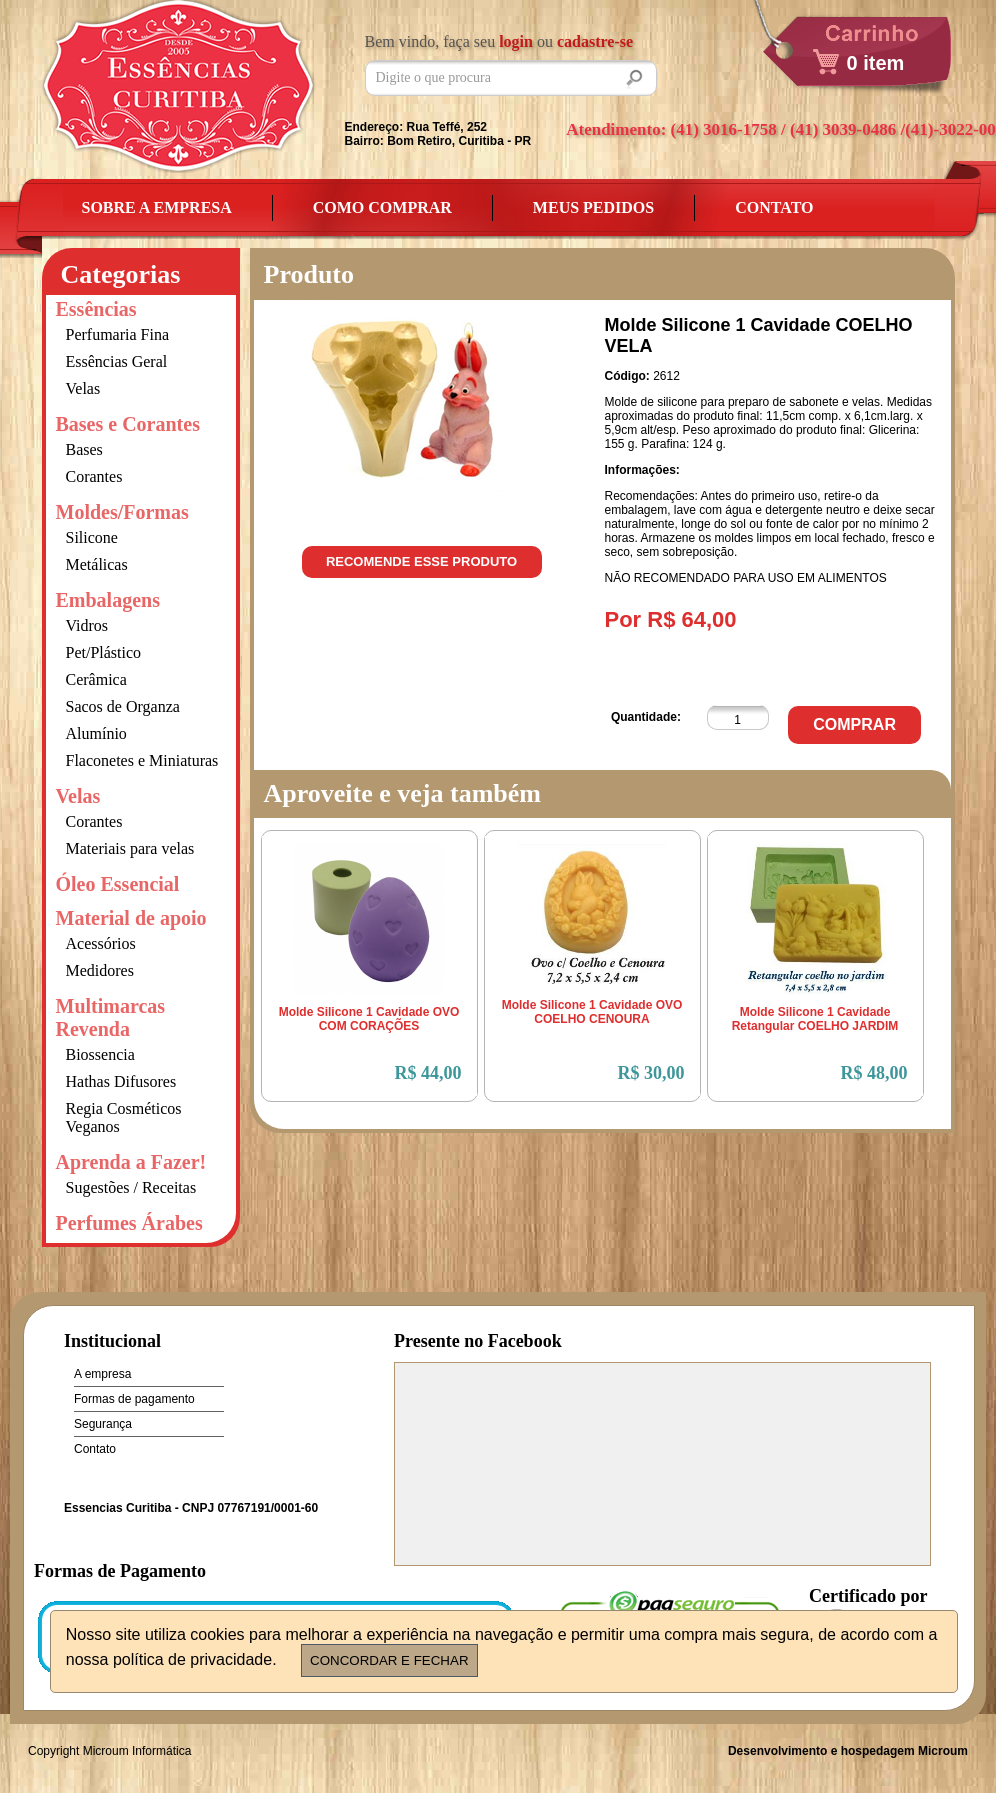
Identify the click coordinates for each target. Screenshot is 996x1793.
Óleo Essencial (118, 884)
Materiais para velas (130, 848)
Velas (83, 388)
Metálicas (97, 564)
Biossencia (100, 1054)
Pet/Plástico (104, 652)
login (516, 41)
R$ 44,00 (428, 1073)
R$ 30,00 (651, 1073)
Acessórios (101, 943)
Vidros (87, 625)
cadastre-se (595, 41)
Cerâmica (96, 679)
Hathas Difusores (121, 1081)
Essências (96, 309)
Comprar (854, 724)
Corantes (94, 476)
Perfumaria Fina (118, 334)
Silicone (92, 537)
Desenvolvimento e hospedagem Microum (848, 1751)
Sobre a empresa (157, 207)
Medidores (100, 970)
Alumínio (96, 733)
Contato (774, 207)
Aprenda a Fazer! (131, 1162)
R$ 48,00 (874, 1073)
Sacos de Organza (123, 706)
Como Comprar (382, 207)
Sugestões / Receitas (131, 1187)
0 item (876, 63)
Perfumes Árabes (129, 1223)
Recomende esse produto (421, 561)
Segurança (103, 1424)
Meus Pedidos (593, 207)
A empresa (102, 1374)
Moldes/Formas (122, 512)
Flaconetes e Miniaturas (142, 760)
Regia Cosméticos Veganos (124, 1117)
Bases (84, 449)
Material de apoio (131, 918)
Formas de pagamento (134, 1399)
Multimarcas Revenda (111, 1017)
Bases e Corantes (128, 424)
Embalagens (108, 600)
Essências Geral (117, 361)
